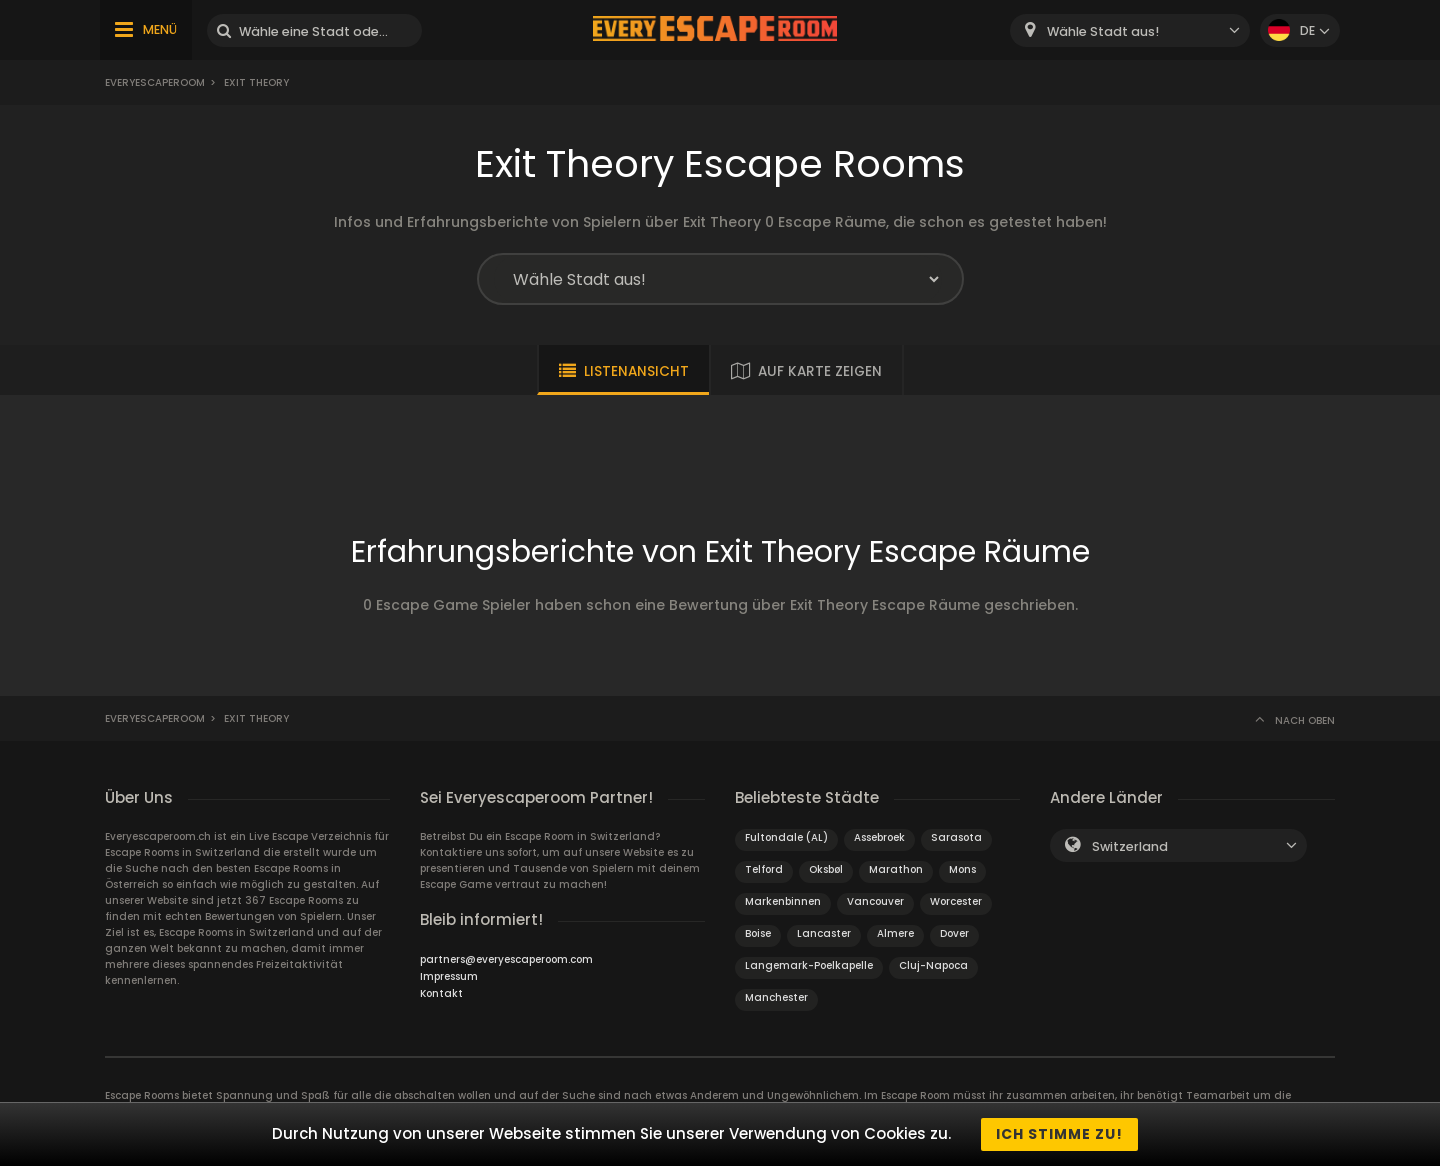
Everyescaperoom (155, 82)
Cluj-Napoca (933, 965)
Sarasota (956, 837)
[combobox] (1130, 30)
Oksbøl (826, 869)
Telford (764, 869)
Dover (954, 933)
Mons (962, 869)
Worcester (956, 901)
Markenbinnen (783, 901)
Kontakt (441, 993)
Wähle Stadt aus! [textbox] (1103, 31)
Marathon (896, 869)
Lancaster (824, 933)
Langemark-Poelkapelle (809, 965)
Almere (895, 933)
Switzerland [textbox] (1130, 846)
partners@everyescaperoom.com (506, 959)
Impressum (449, 976)
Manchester (776, 997)
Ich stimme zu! (1059, 1134)
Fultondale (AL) (786, 837)
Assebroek (879, 837)
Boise (758, 933)
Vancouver (875, 901)
